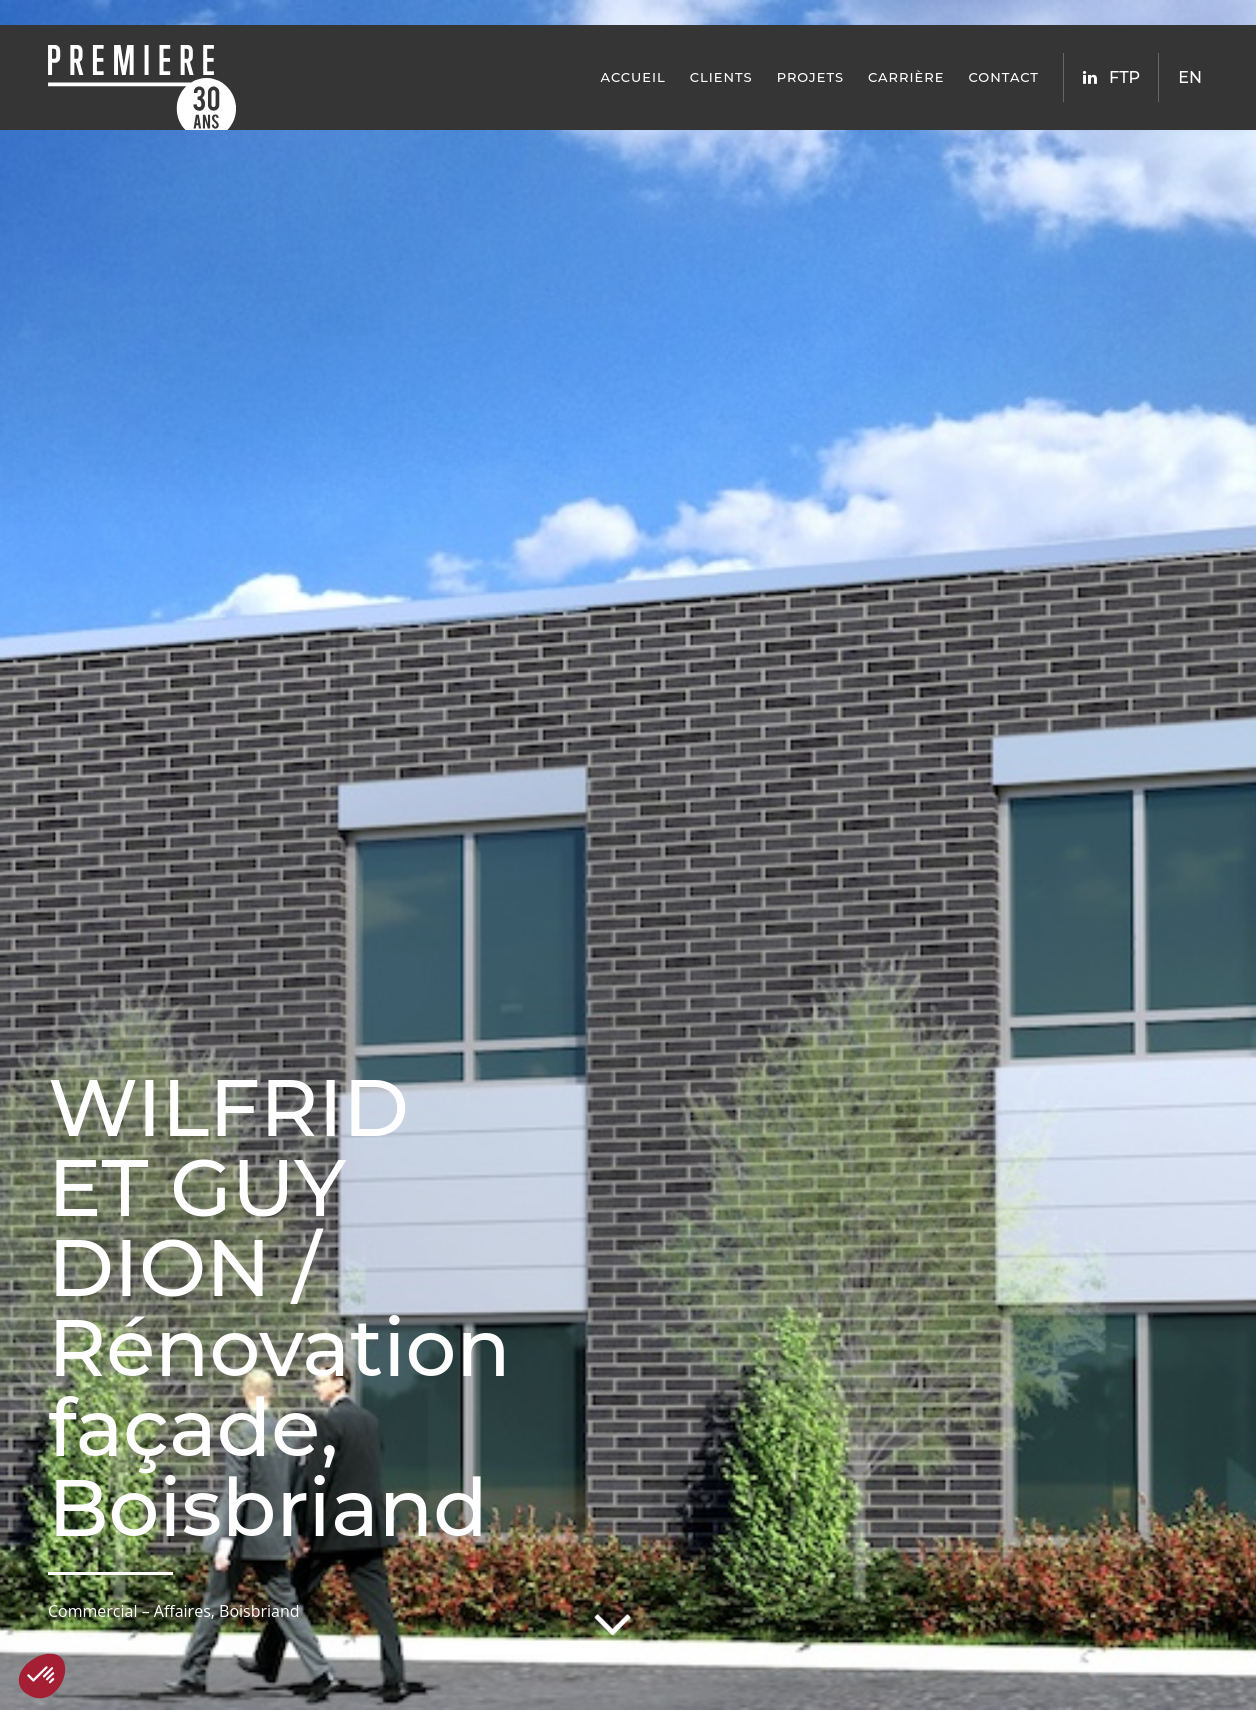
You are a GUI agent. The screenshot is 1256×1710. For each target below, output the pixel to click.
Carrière (906, 77)
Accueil (633, 77)
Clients (721, 77)
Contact (1003, 77)
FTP (1124, 77)
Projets (810, 77)
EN (1190, 77)
